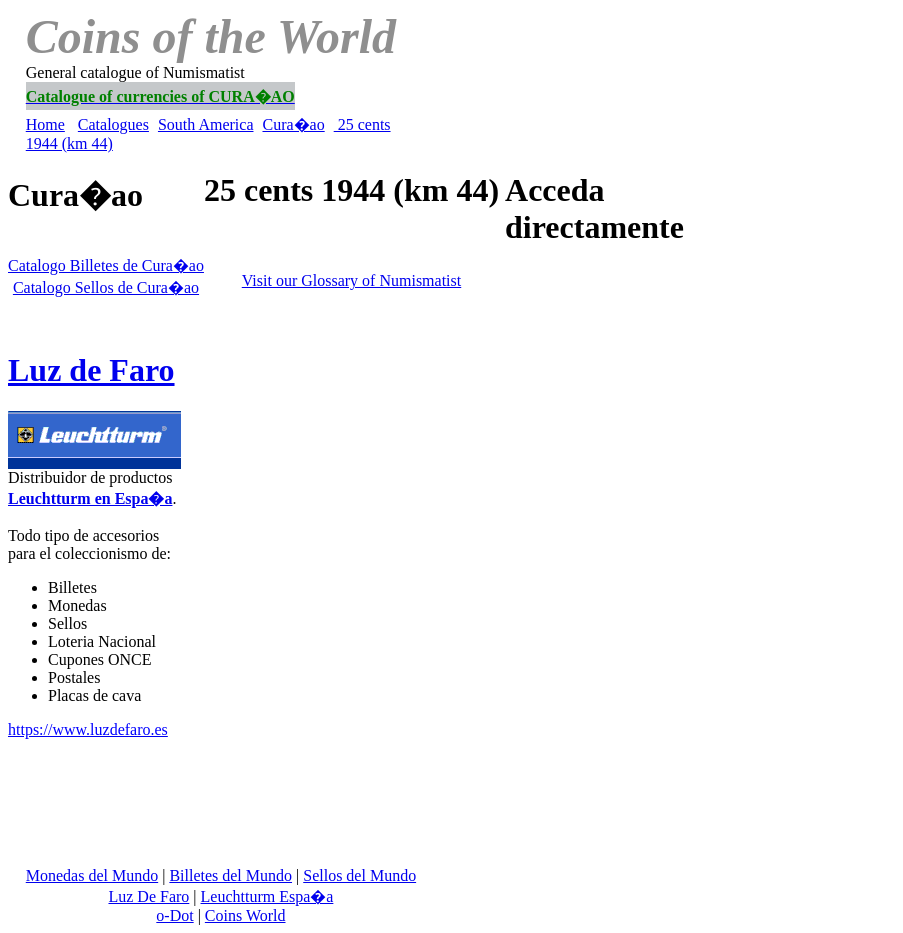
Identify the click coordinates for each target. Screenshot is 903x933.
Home (45, 124)
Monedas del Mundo (92, 875)
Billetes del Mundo (230, 875)
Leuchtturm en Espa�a (90, 498)
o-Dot (174, 915)
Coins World (245, 915)
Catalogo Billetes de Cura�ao (106, 265)
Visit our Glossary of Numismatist (351, 280)
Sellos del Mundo (359, 875)
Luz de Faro (91, 370)
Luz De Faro (148, 896)
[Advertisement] (643, 133)
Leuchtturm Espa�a (267, 896)
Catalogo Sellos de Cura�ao (106, 287)
